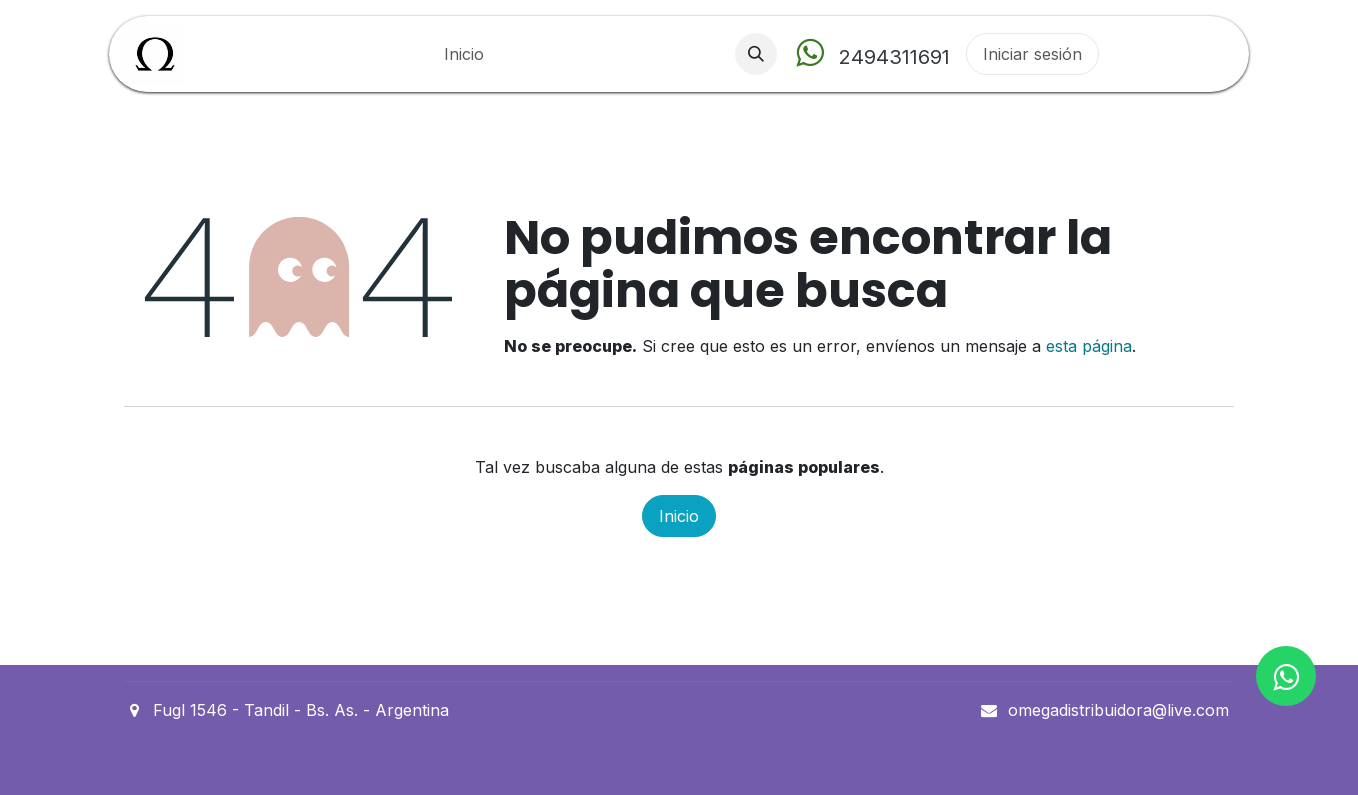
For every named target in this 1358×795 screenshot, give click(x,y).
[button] (756, 54)
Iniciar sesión (1032, 54)
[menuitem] (464, 54)
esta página (1089, 346)
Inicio (679, 516)
